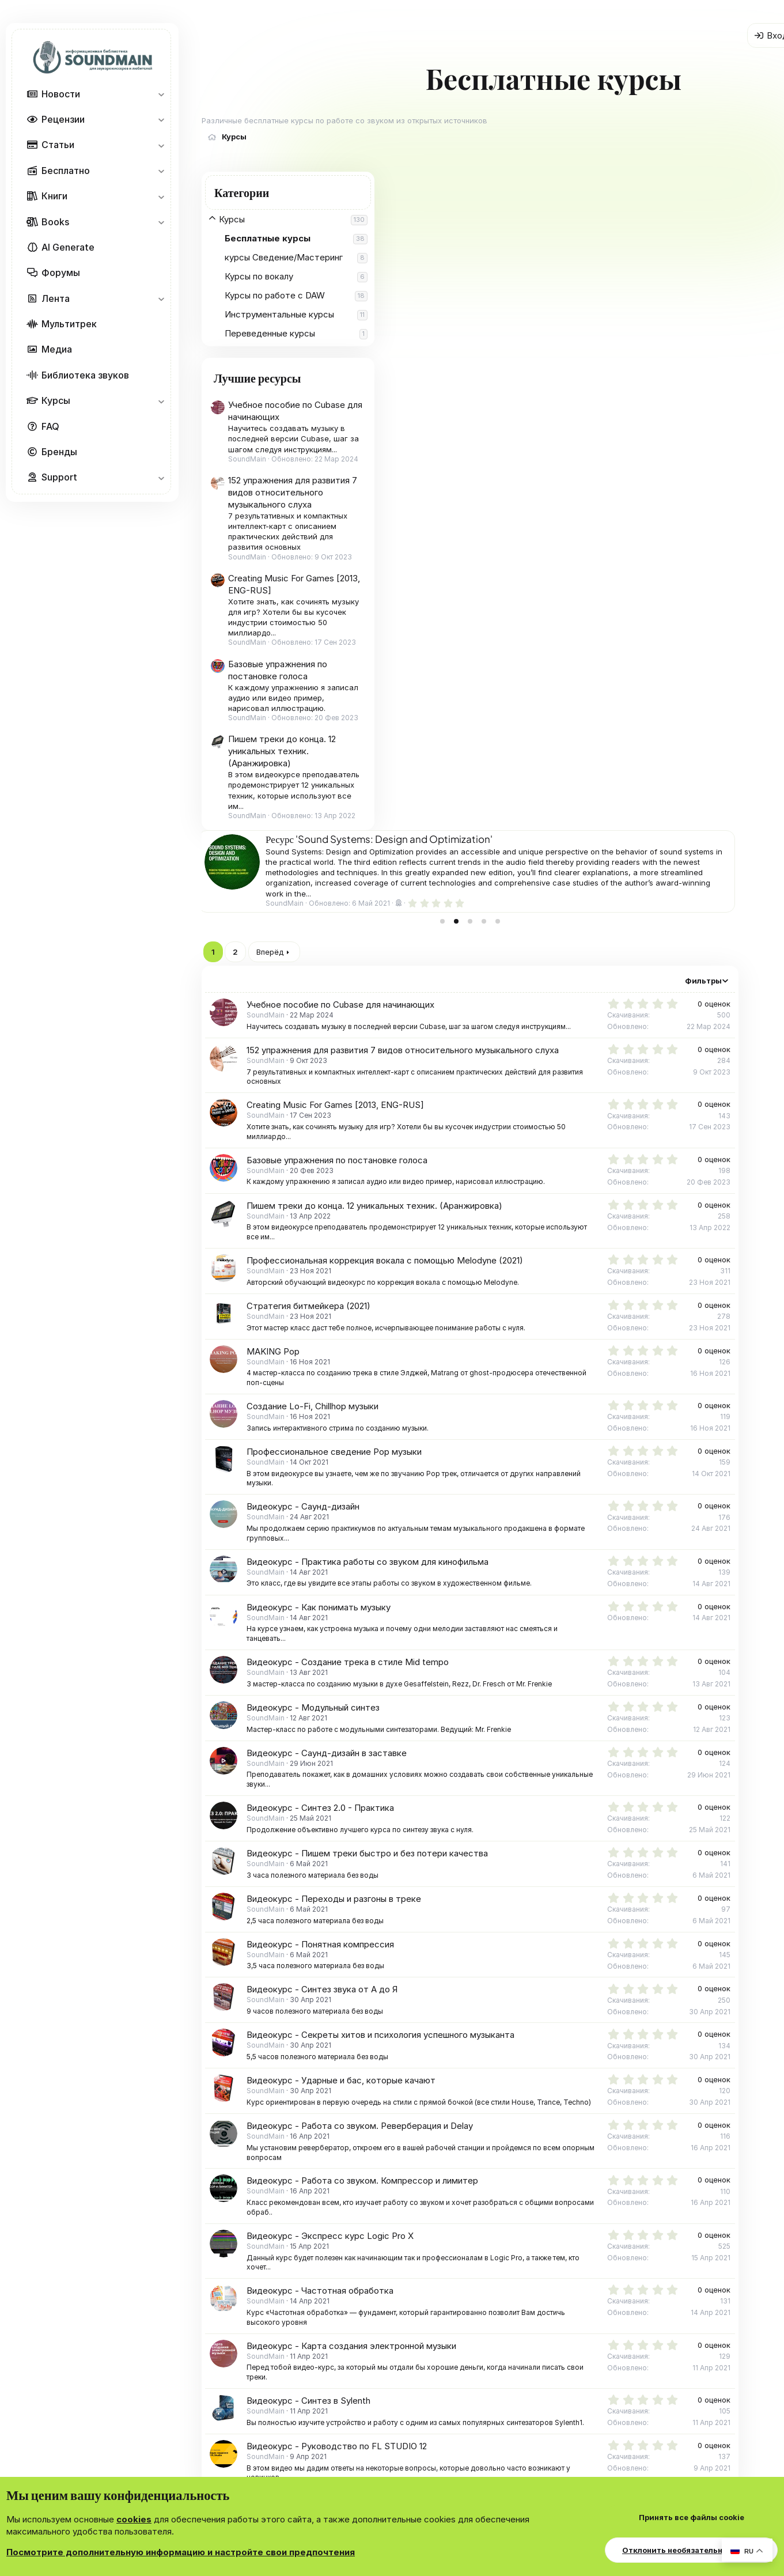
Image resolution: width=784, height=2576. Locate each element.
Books (55, 222)
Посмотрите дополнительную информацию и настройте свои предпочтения (180, 2552)
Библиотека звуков (85, 375)
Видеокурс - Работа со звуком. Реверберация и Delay (550, 1477)
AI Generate (67, 247)
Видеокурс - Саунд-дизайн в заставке (517, 1094)
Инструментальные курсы (279, 314)
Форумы (60, 272)
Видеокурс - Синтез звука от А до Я (512, 1331)
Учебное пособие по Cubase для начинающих (530, 346)
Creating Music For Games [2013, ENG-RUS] (525, 446)
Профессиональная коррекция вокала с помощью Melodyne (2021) (575, 601)
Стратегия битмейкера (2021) (498, 647)
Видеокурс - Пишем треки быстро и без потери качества (557, 1194)
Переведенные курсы (270, 333)
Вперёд (460, 293)
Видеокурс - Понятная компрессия (510, 1285)
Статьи (57, 144)
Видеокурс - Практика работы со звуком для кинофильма (558, 903)
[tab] (621, 262)
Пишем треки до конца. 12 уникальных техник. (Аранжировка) (282, 751)
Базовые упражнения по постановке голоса (527, 501)
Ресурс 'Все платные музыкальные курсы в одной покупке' (579, 180)
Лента (55, 298)
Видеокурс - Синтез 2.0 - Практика (510, 1149)
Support (59, 477)
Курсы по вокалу (259, 276)
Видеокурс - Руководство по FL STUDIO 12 (527, 1806)
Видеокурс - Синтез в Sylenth (498, 1751)
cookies (134, 2519)
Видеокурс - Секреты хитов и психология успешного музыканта (571, 1376)
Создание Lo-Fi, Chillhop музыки (503, 747)
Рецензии (63, 119)
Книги (54, 196)
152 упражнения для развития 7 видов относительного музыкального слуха (292, 492)
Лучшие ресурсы (257, 377)
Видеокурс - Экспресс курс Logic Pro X (520, 1586)
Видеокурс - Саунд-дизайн (493, 847)
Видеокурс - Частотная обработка (510, 1641)
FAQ (50, 426)
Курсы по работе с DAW (275, 295)
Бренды (59, 451)
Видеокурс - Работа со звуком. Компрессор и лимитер (552, 1531)
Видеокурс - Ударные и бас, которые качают (531, 1421)
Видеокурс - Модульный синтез (503, 1048)
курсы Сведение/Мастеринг (284, 257)
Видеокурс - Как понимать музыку (509, 948)
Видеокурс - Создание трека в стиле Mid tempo (538, 1003)
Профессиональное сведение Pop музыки (524, 793)
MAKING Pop (463, 692)
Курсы (55, 400)
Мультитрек (69, 324)
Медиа (56, 349)
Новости (60, 94)
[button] (161, 94)
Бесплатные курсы (267, 238)
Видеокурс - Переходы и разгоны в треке (524, 1240)
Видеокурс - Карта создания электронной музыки (541, 1696)
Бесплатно (65, 170)
